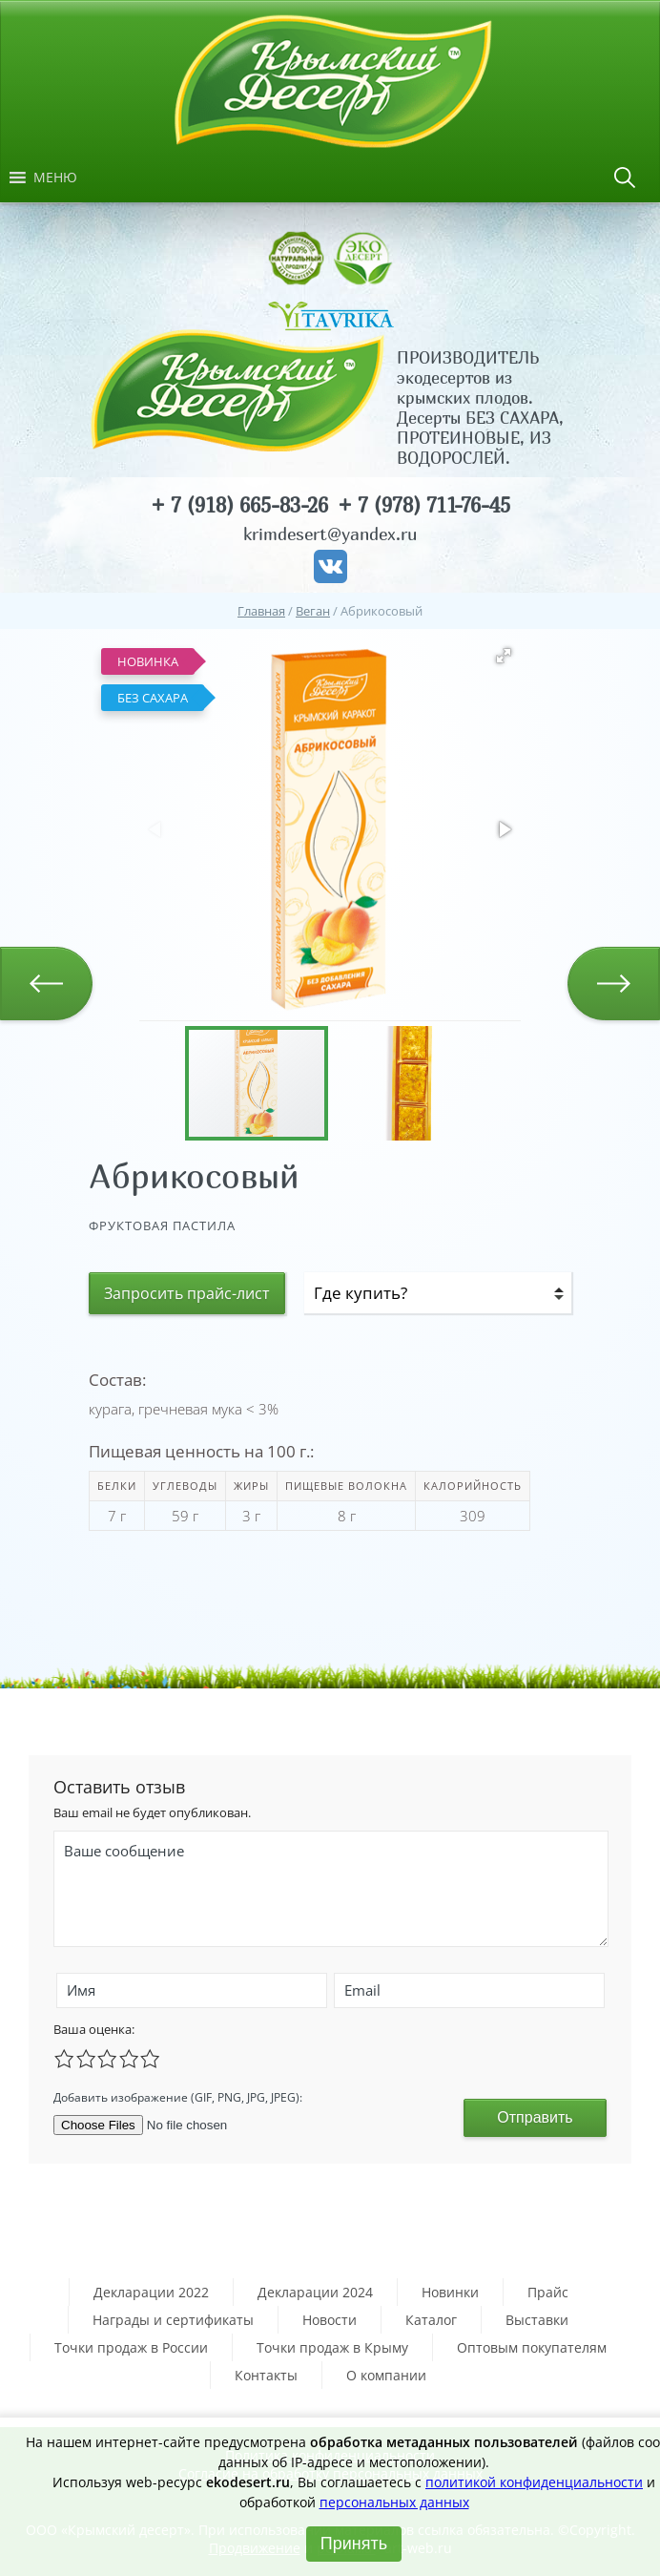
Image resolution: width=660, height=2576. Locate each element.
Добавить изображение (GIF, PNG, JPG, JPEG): (177, 2097)
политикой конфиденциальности (534, 2482)
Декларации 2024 (315, 2292)
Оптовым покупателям (532, 2347)
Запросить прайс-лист (187, 1293)
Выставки (536, 2320)
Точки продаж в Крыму (332, 2347)
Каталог (431, 2320)
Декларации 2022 (151, 2292)
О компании (386, 2375)
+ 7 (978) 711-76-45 (424, 505)
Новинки (450, 2292)
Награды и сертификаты (173, 2320)
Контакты (266, 2375)
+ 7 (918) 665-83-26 (239, 505)
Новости (329, 2320)
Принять (353, 2543)
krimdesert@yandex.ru (330, 534)
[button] (55, 177)
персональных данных (394, 2502)
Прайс (547, 2292)
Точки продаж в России (131, 2347)
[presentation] (348, 2095)
